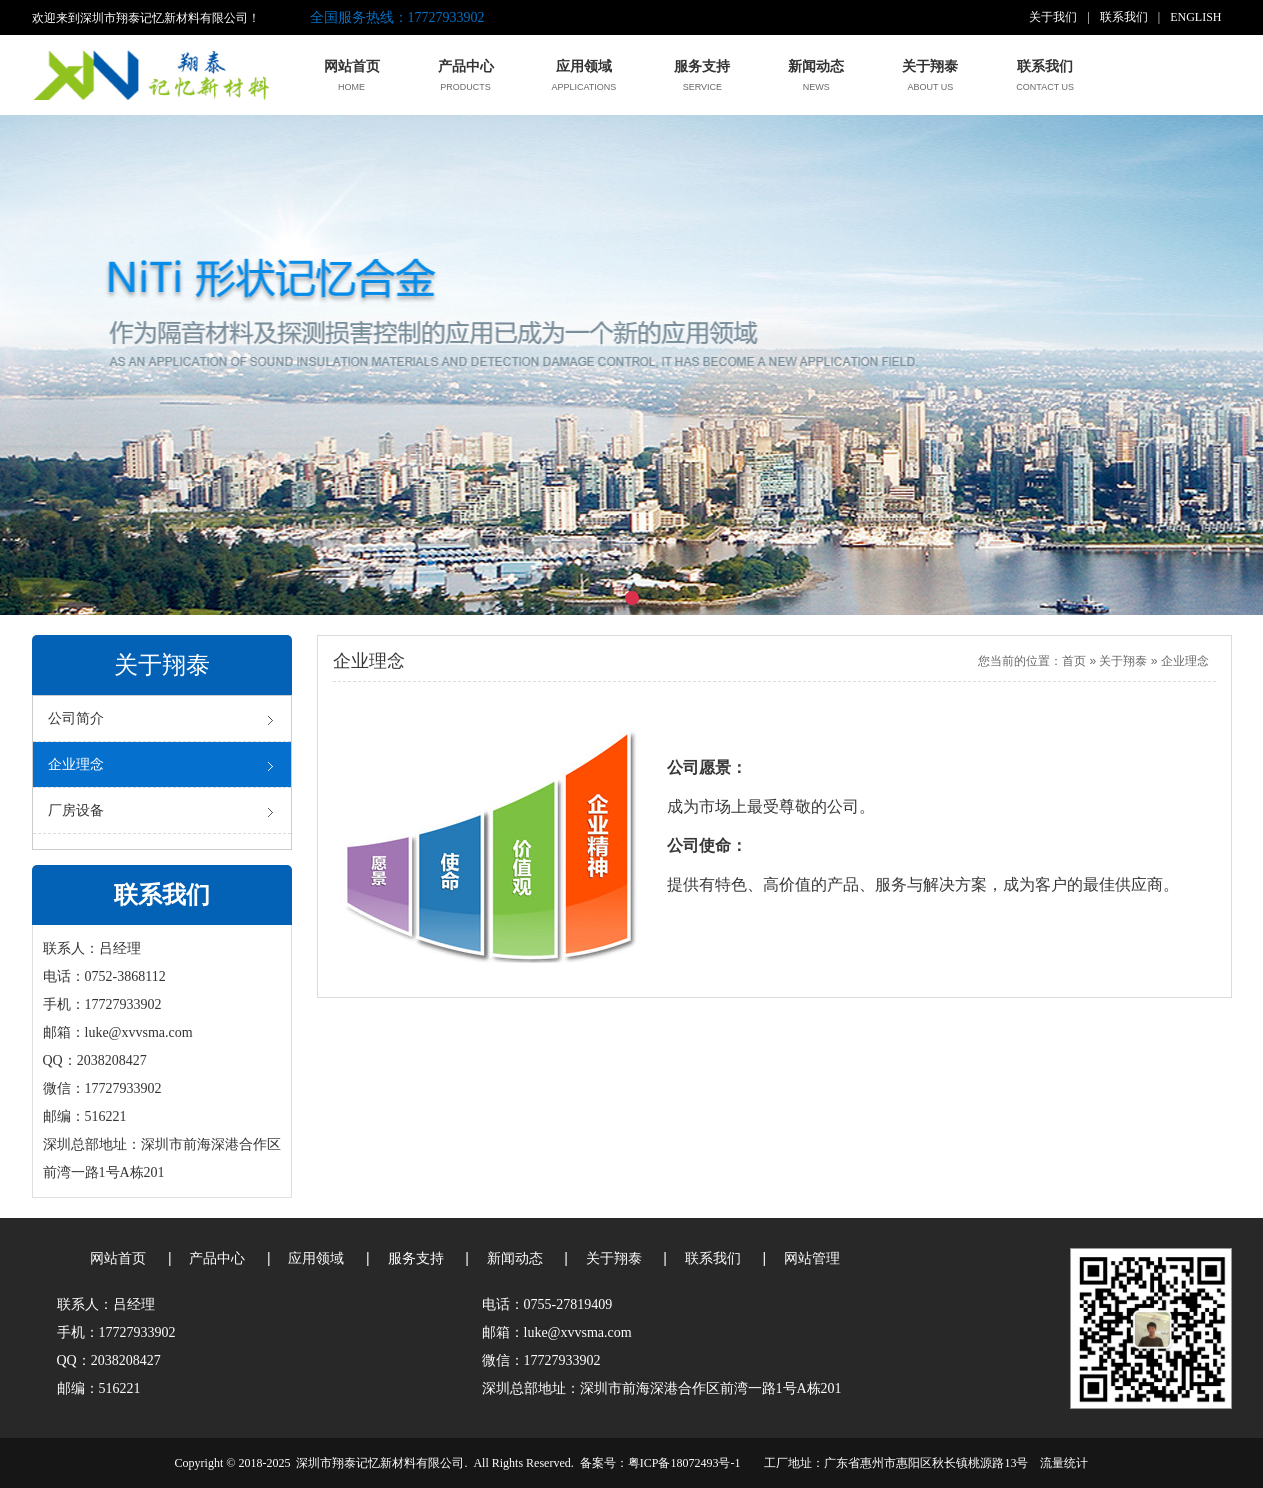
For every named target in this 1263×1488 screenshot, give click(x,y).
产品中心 (217, 1258)
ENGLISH (1195, 17)
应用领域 (316, 1258)
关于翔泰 (1123, 661)
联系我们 (1124, 17)
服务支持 (416, 1258)
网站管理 (812, 1258)
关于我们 (1053, 17)
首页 (1074, 661)
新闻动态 (515, 1258)
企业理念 (1185, 661)
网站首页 (118, 1258)
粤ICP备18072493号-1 (684, 1463)
